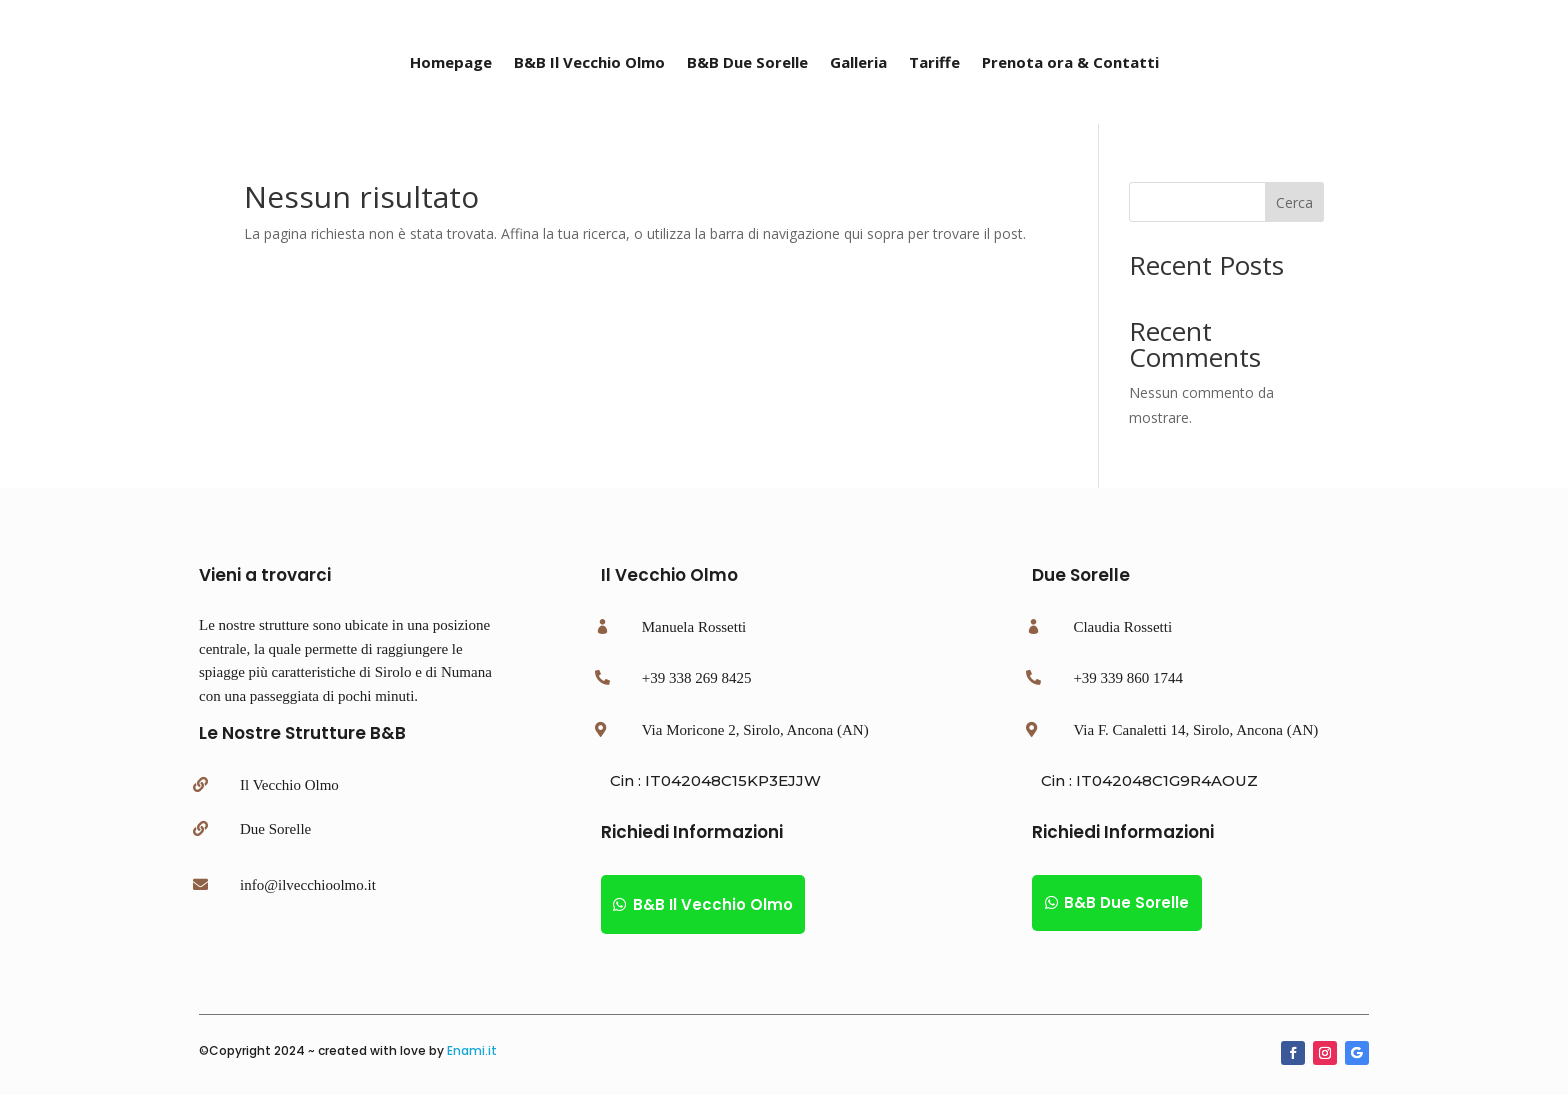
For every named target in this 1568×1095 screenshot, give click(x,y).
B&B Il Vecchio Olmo (589, 63)
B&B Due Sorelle (747, 63)
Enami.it (472, 1050)
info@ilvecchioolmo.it (308, 885)
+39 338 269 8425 (697, 678)
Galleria (858, 63)
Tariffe (934, 63)
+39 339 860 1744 (1128, 678)
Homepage (451, 63)
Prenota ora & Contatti (1070, 63)
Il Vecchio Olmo (289, 785)
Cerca (1294, 202)
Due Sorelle (275, 829)
